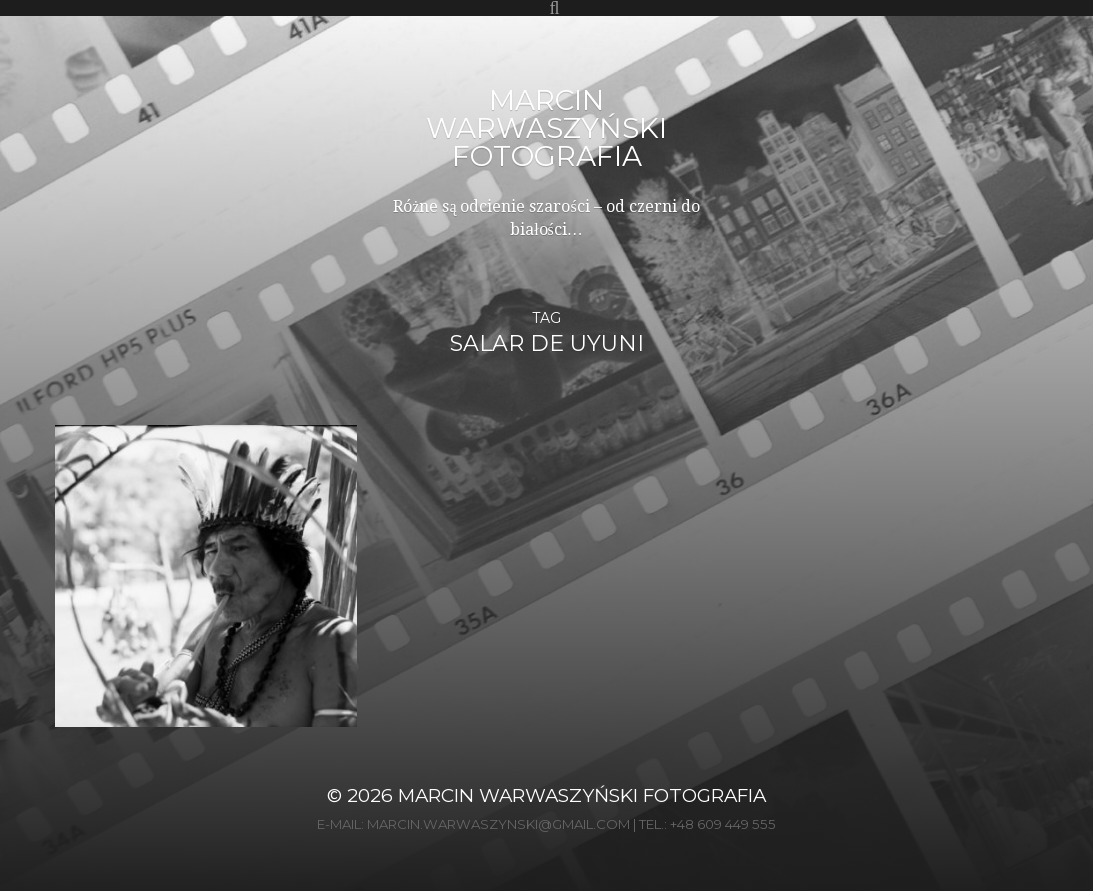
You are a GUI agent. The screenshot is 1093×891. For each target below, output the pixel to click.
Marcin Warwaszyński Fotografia (546, 128)
